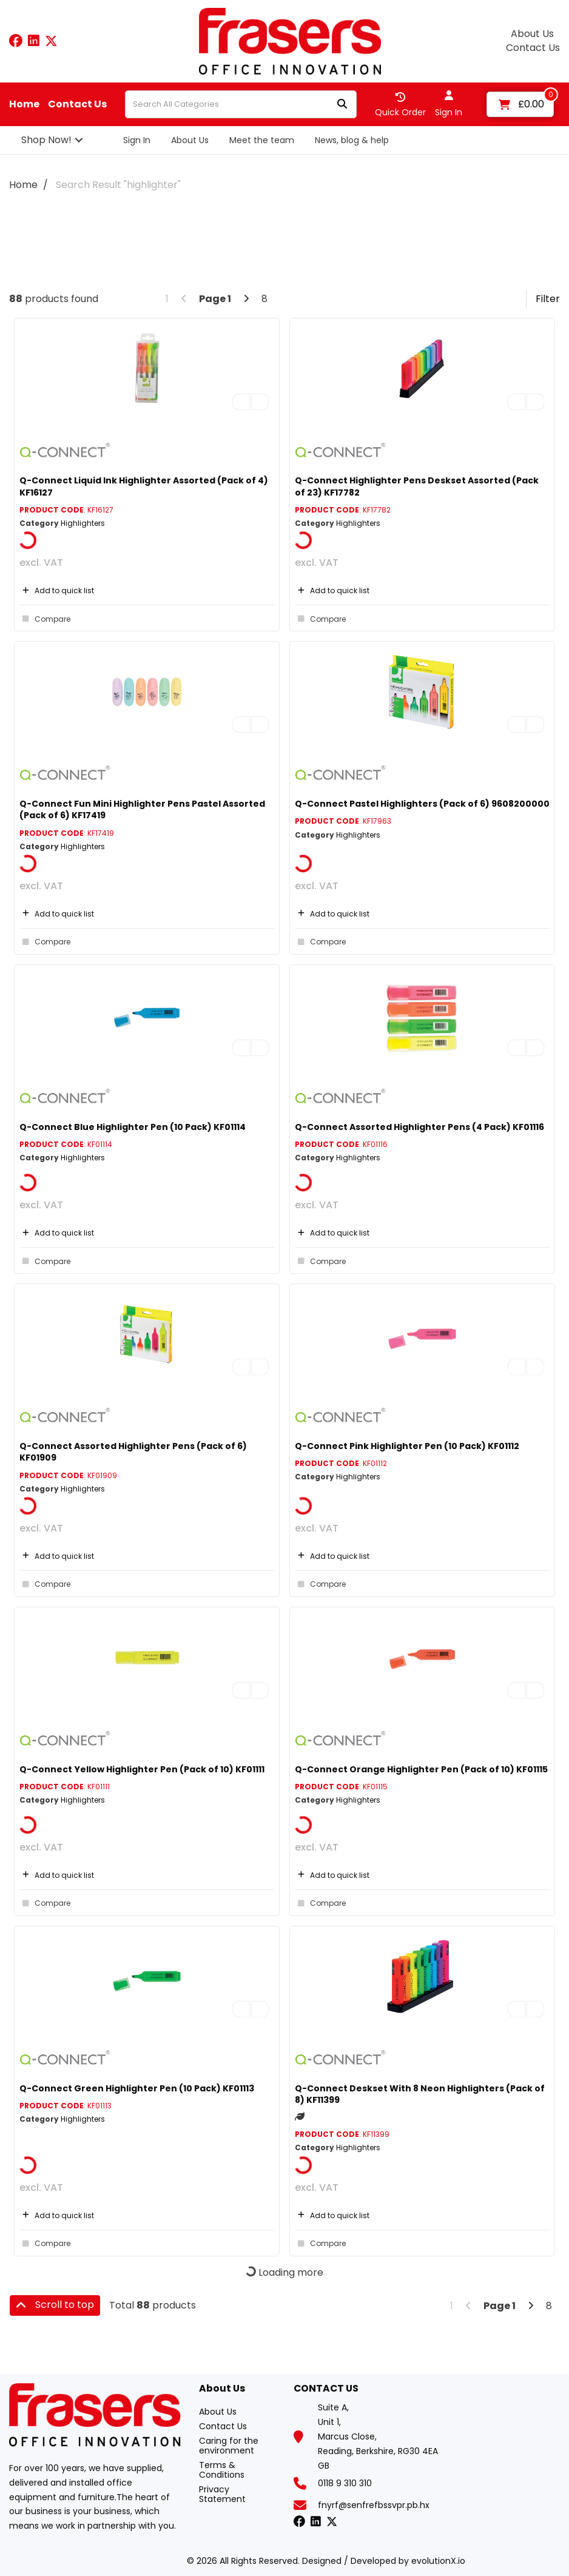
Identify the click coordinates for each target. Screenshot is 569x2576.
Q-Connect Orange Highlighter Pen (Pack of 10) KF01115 (421, 1769)
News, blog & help (352, 140)
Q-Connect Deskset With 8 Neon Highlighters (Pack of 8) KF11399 (420, 2094)
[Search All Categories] (241, 104)
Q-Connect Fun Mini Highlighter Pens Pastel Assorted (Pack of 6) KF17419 (142, 809)
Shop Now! (46, 140)
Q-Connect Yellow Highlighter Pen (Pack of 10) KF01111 (141, 1769)
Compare (44, 618)
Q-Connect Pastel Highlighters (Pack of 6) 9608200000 (422, 804)
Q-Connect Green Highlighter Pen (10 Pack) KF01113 (136, 2088)
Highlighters (83, 523)
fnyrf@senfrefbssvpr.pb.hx (373, 2505)
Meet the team (261, 140)
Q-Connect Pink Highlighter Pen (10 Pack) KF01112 (407, 1446)
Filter (548, 299)
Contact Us (533, 48)
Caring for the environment (228, 2446)
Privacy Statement (222, 2494)
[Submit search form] (342, 104)
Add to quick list (56, 590)
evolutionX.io (438, 2561)
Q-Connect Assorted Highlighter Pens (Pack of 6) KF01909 (133, 1452)
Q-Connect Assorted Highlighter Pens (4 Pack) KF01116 (419, 1127)
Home (24, 104)
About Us (532, 34)
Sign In (136, 140)
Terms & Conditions (221, 2470)
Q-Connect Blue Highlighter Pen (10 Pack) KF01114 (132, 1127)
